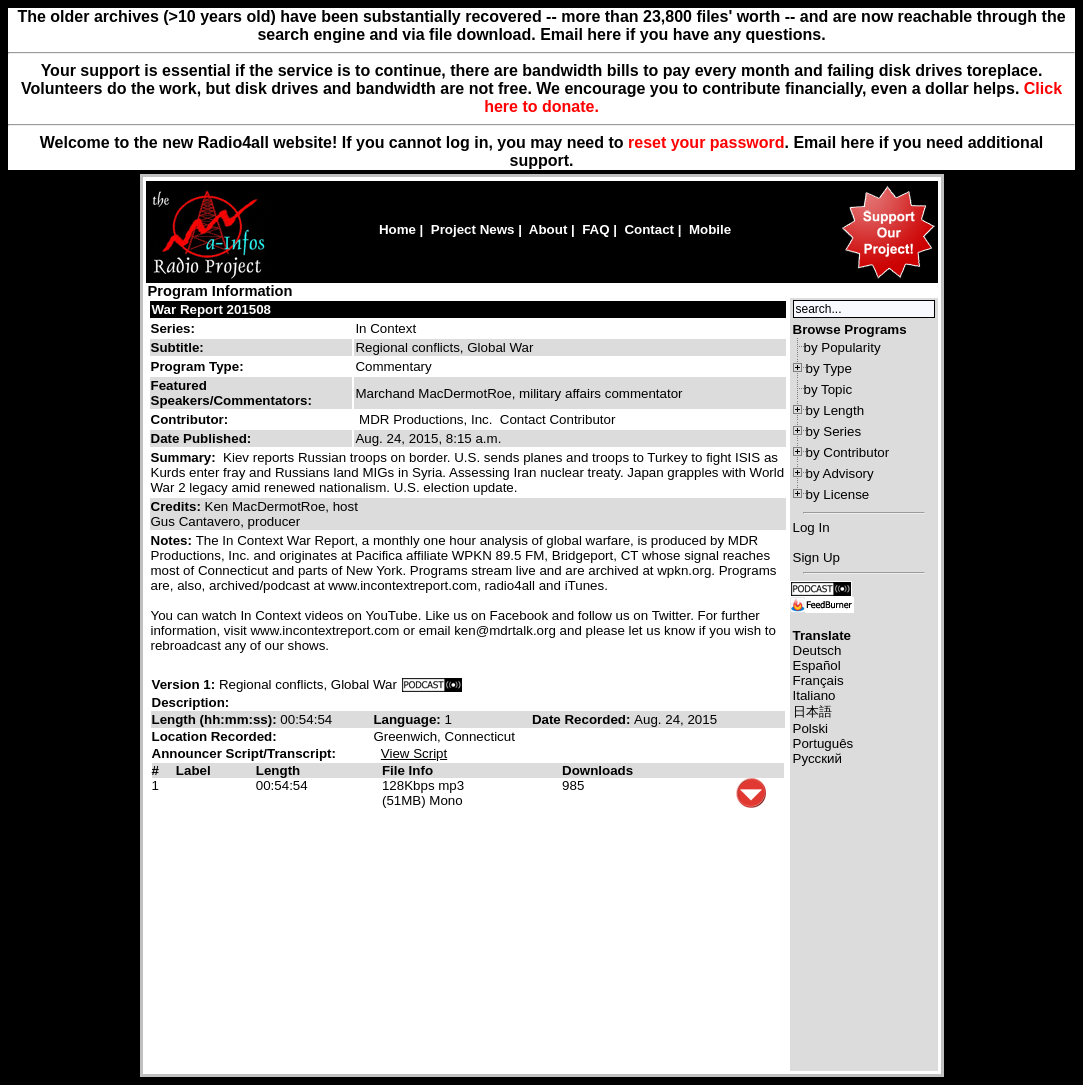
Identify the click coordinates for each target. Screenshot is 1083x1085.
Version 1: (184, 684)
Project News (473, 229)
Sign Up (816, 557)
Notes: (173, 540)
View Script (414, 753)
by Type (829, 368)
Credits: (178, 506)
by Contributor (848, 452)
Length (278, 770)
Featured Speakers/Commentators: (231, 393)
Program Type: (197, 366)
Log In (811, 527)
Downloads (597, 770)
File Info (407, 770)
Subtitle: (177, 347)
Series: (173, 328)
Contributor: (190, 419)
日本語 (812, 711)
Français (818, 680)
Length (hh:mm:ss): (216, 719)
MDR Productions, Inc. (425, 419)
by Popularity (842, 347)
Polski (811, 728)
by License (838, 494)
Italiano (814, 695)
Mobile (710, 229)
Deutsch (817, 650)
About (548, 229)
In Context (385, 328)
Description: (191, 702)
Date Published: (201, 438)
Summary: (185, 457)
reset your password (706, 142)
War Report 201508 (212, 309)
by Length (835, 410)
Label (193, 770)
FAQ (595, 229)
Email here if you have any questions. (682, 34)
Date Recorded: (583, 719)
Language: (408, 719)
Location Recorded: (214, 736)
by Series (834, 431)
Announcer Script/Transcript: (244, 753)
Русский (817, 758)
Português (823, 743)
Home (397, 229)
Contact (649, 229)
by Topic (828, 389)
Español (817, 665)
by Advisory (840, 473)
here (858, 142)
